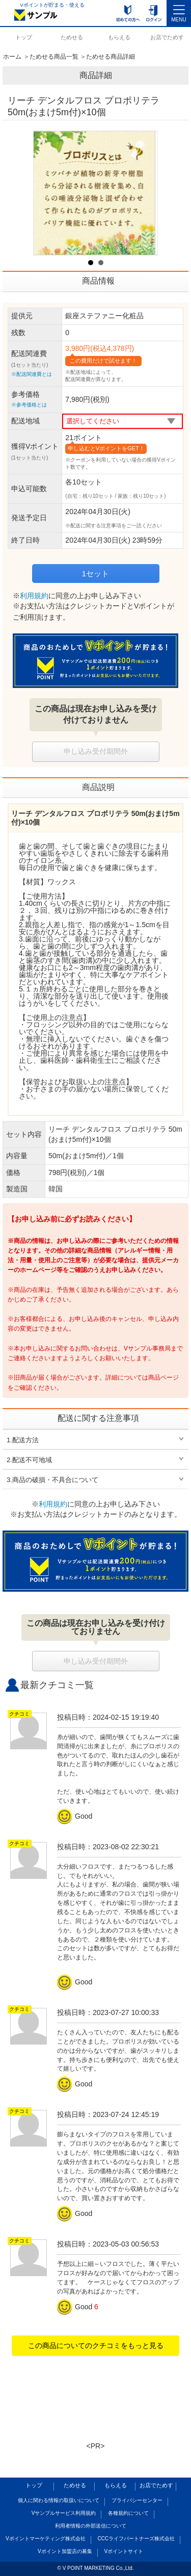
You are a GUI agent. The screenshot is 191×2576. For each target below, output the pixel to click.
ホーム (12, 56)
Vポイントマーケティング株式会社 (46, 2538)
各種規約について (128, 2513)
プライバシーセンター (137, 2500)
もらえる (119, 37)
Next (144, 193)
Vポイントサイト (123, 2551)
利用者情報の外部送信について (90, 2526)
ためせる (72, 37)
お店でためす (167, 37)
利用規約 (34, 596)
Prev (47, 193)
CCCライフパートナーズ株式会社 (136, 2538)
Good (76, 1816)
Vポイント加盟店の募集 (65, 2551)
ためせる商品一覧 (54, 56)
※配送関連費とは (31, 374)
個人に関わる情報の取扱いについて (58, 2500)
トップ (23, 37)
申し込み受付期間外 (96, 751)
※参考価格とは (29, 404)
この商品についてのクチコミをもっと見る (95, 2345)
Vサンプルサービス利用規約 (64, 2513)
